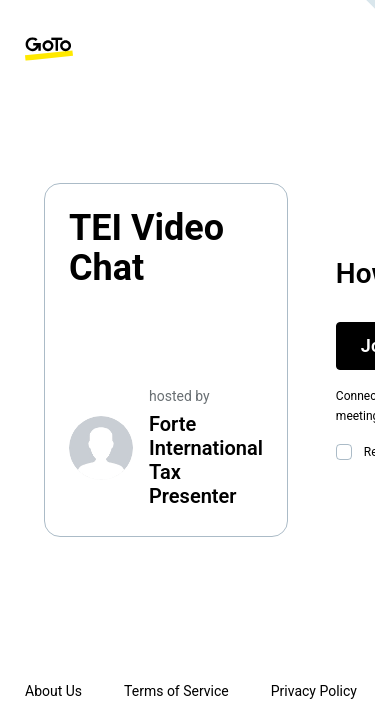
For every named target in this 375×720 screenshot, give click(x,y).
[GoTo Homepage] (49, 49)
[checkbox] (348, 452)
